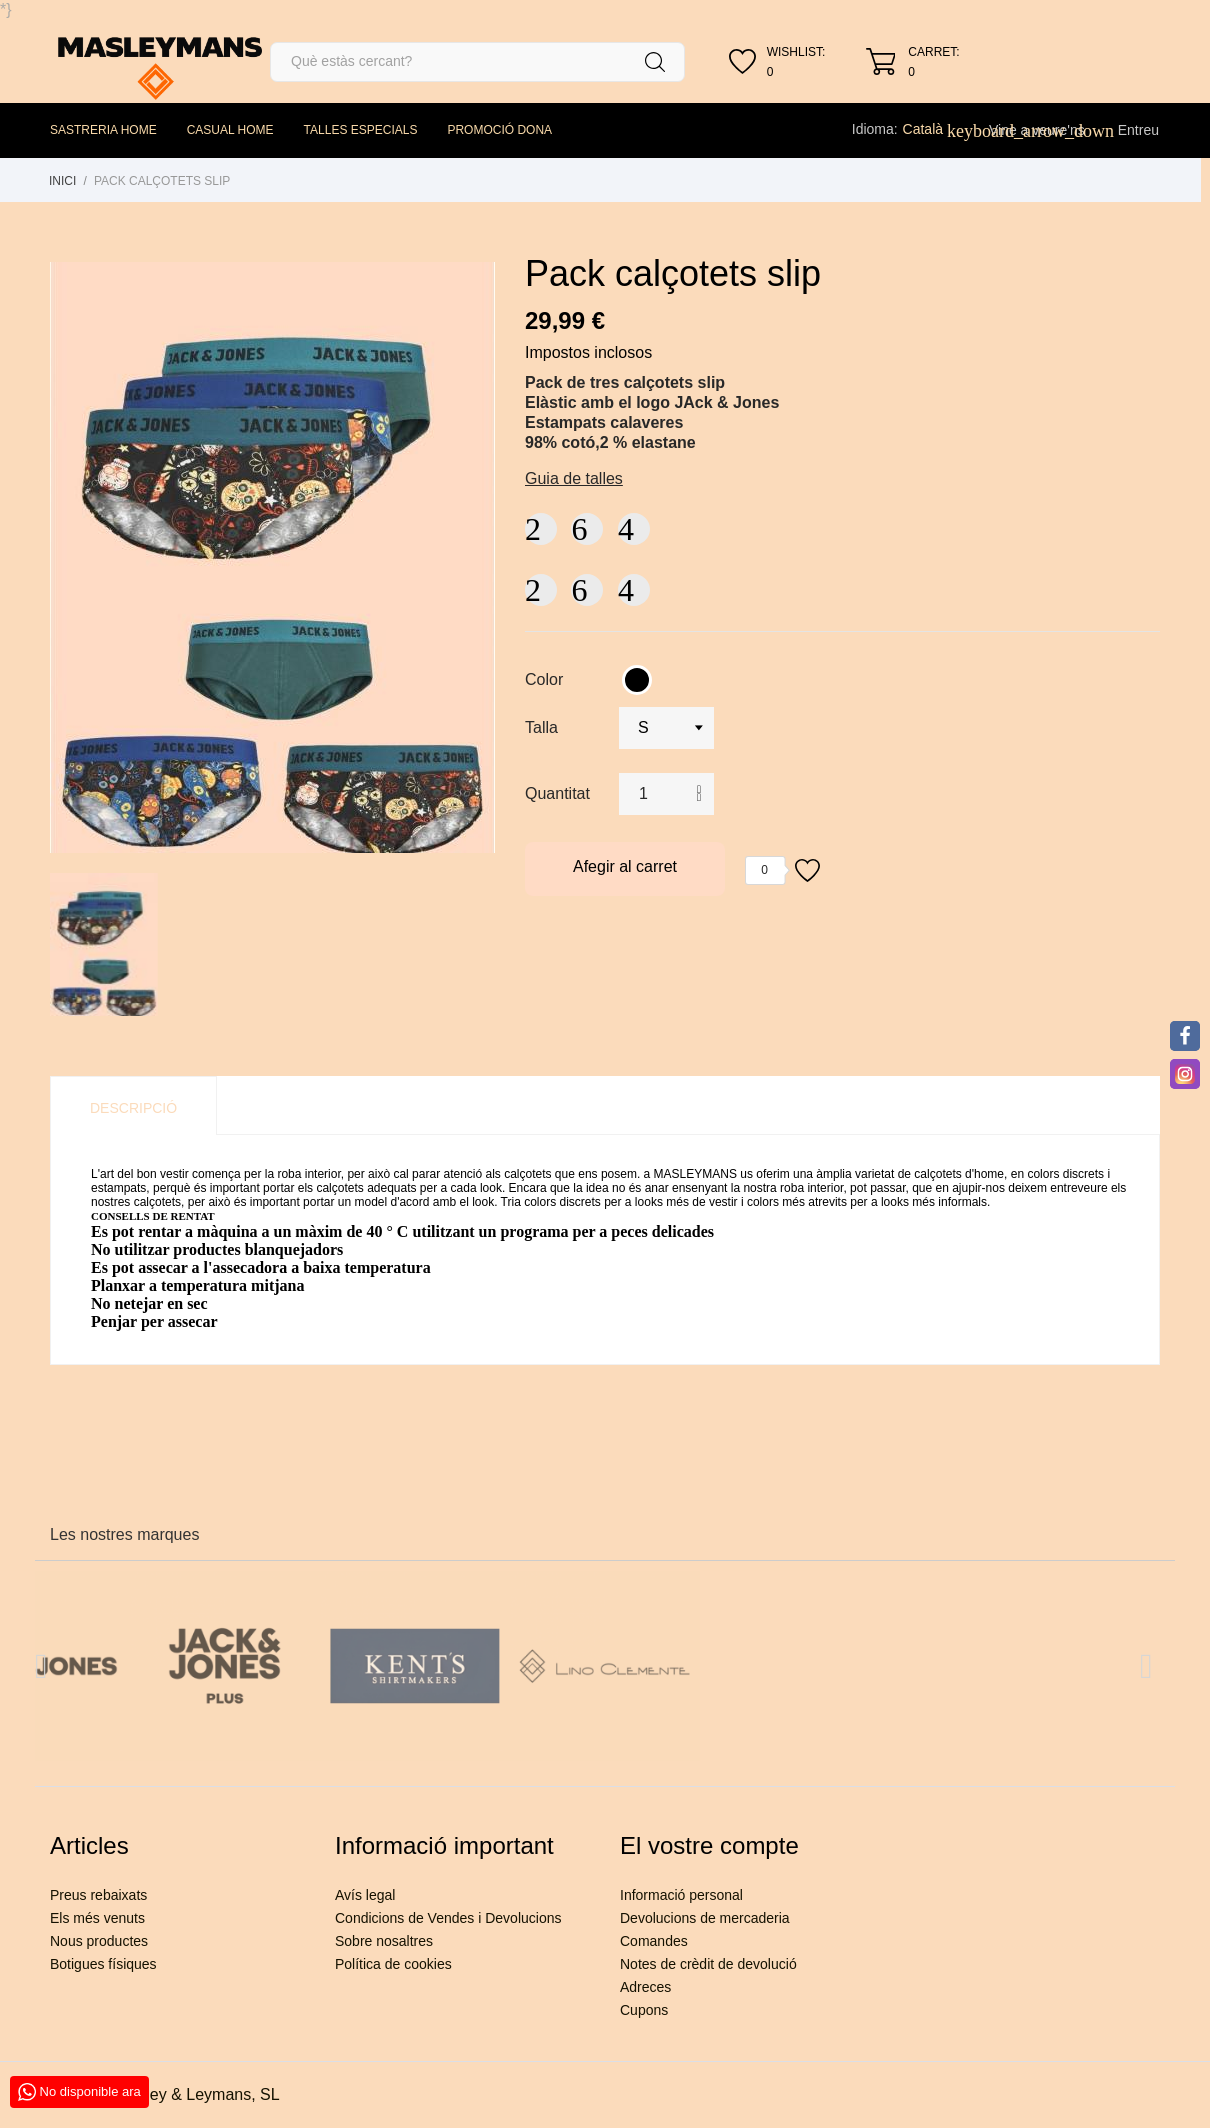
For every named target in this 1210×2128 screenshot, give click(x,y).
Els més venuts (97, 1918)
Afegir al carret (625, 866)
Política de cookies (393, 1964)
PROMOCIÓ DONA (499, 130)
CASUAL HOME (230, 130)
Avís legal (365, 1895)
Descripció (133, 1108)
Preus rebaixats (98, 1895)
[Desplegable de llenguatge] (934, 129)
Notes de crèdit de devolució (708, 1964)
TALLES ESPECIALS (361, 130)
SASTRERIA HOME (103, 130)
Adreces (645, 1987)
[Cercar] (477, 62)
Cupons (644, 2010)
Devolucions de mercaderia (705, 1918)
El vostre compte (709, 1845)
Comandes (654, 1941)
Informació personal (681, 1895)
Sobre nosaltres (384, 1941)
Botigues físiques (103, 1964)
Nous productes (99, 1941)
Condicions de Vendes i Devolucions (448, 1918)
